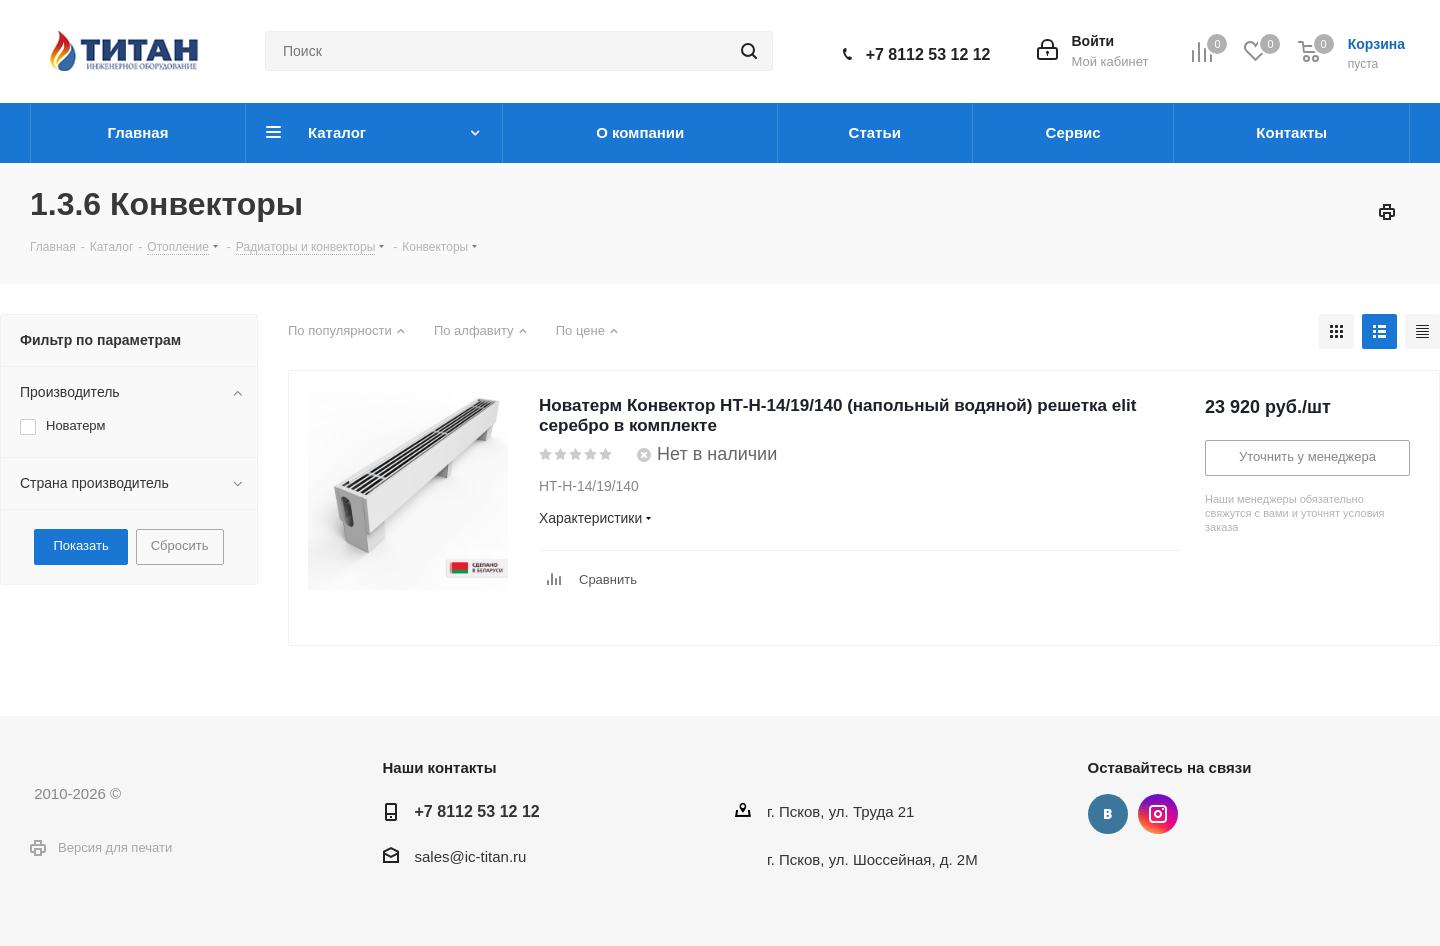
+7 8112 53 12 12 (928, 54)
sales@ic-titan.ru (471, 856)
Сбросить (180, 545)
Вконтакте (1108, 814)
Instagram (1158, 814)
